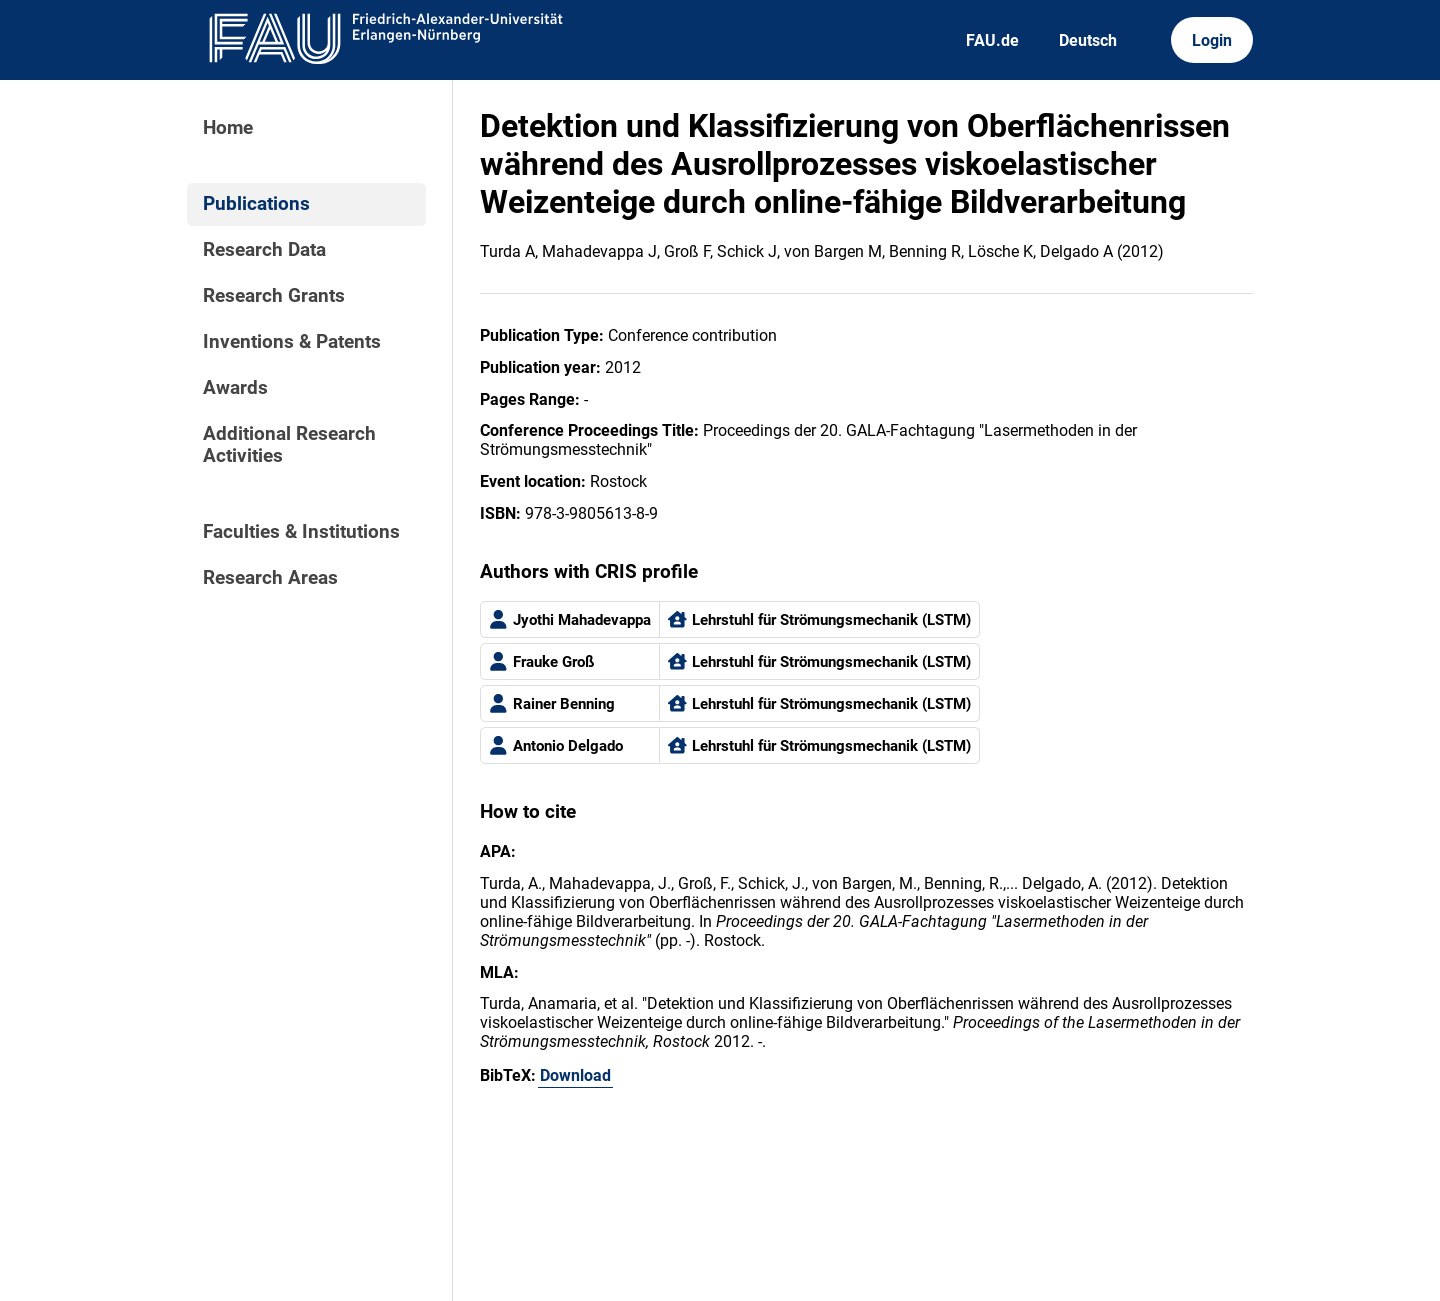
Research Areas (270, 578)
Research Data (264, 250)
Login (1212, 40)
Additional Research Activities (289, 445)
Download (575, 1075)
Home (228, 128)
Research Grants (274, 296)
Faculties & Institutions (301, 532)
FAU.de (992, 40)
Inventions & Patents (292, 342)
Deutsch (1088, 40)
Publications (256, 204)
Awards (235, 388)
